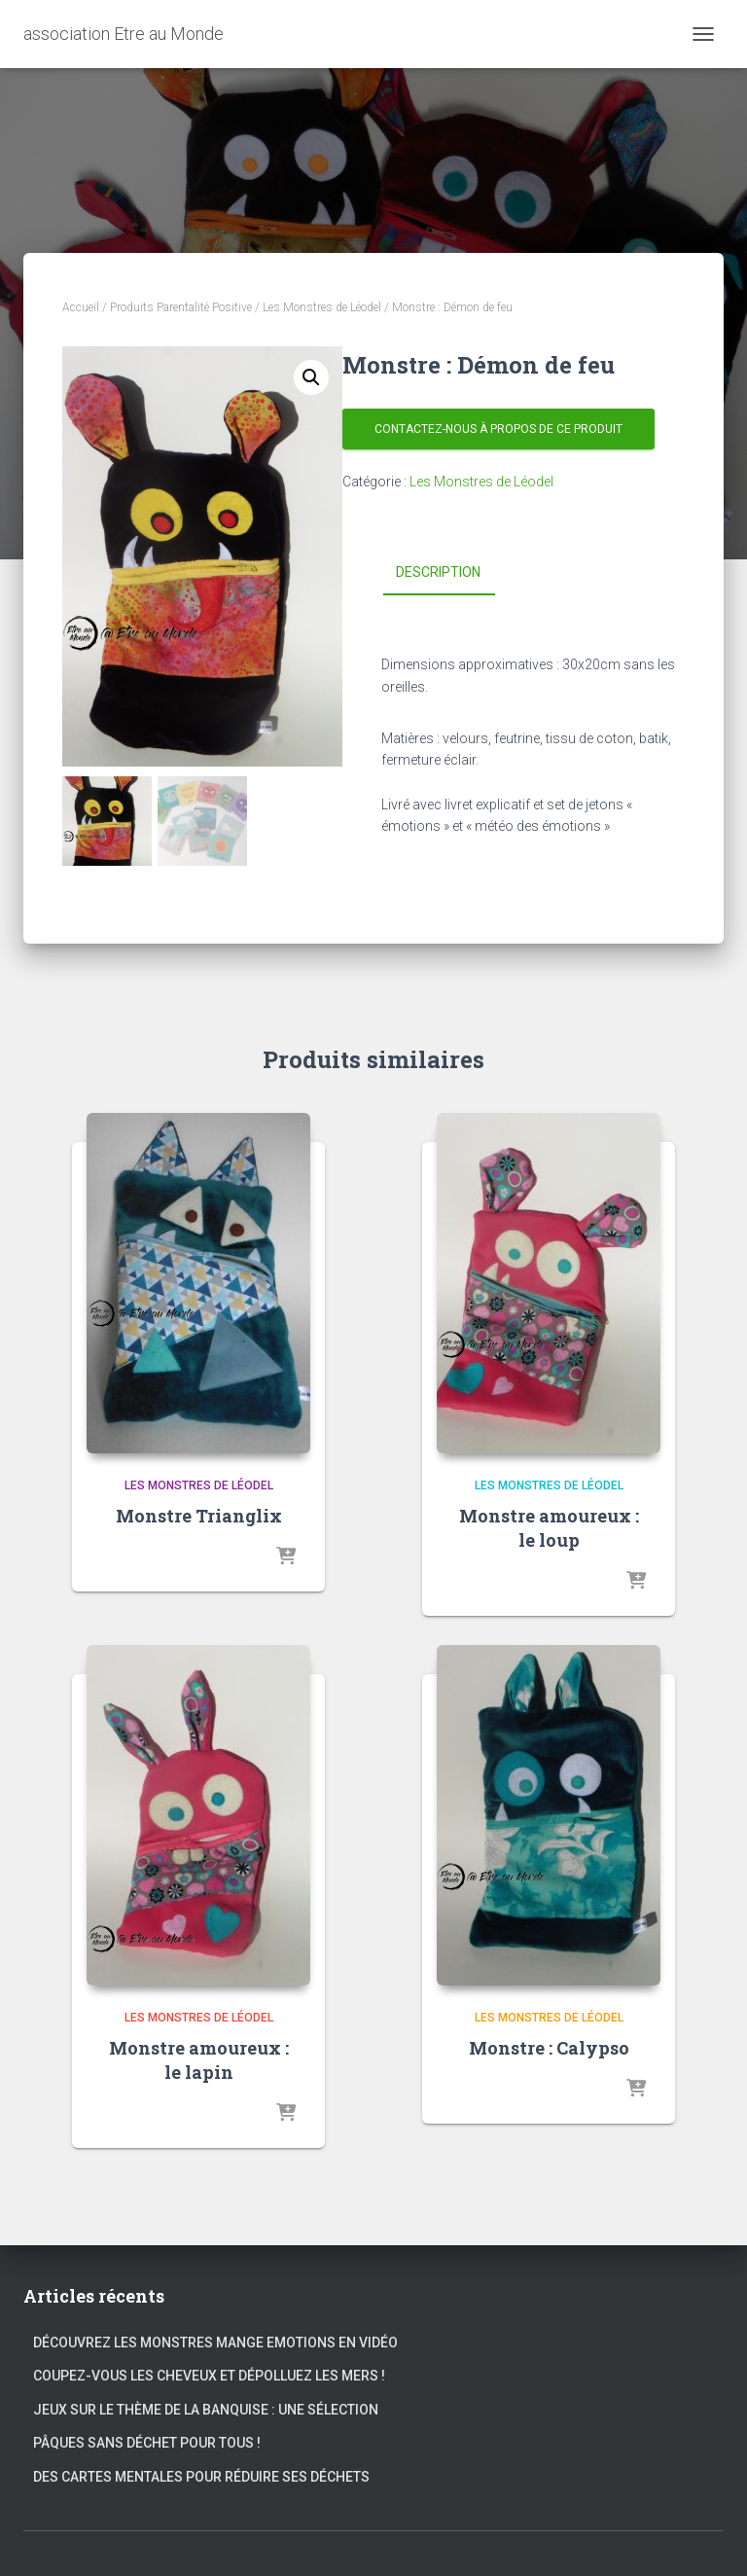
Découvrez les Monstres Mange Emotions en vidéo (215, 2342)
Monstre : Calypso (549, 2047)
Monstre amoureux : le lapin (199, 2060)
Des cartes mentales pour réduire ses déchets (201, 2477)
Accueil (80, 307)
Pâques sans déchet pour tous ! (147, 2443)
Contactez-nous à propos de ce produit (498, 429)
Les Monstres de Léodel (322, 307)
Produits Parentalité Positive (181, 307)
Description (438, 572)
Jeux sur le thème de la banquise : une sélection (205, 2409)
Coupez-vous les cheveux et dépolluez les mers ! (209, 2375)
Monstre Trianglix (199, 1515)
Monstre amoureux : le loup (549, 1528)
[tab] (452, 573)
